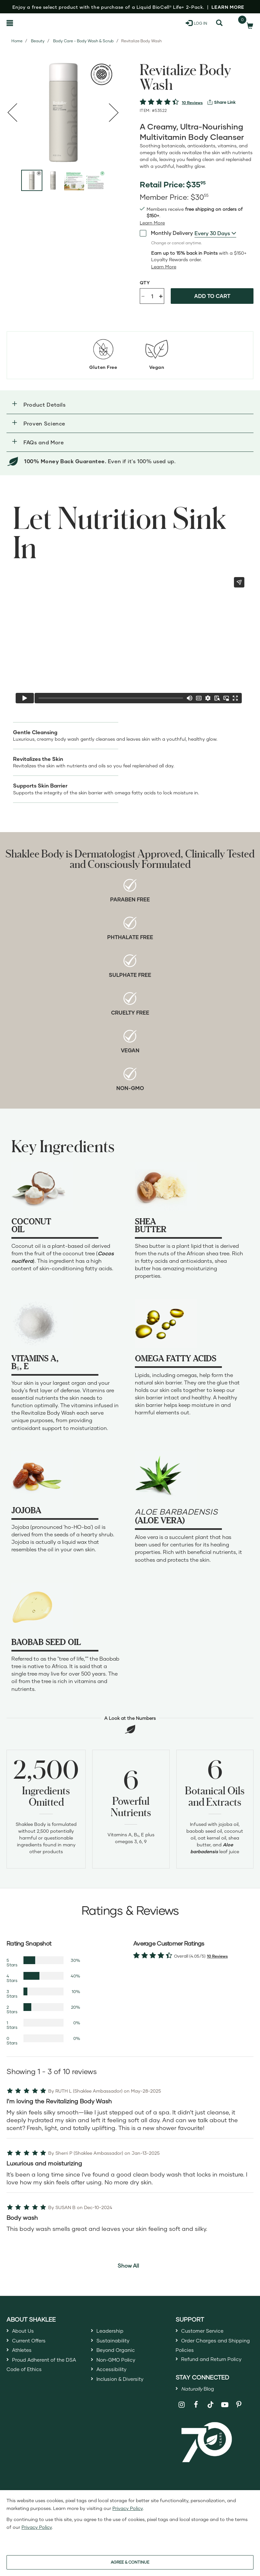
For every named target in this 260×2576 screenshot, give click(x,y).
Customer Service (206, 2331)
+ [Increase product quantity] (161, 296)
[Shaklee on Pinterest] (239, 2426)
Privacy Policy (127, 2508)
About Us (25, 2331)
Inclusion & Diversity (124, 2390)
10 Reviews (192, 102)
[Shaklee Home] (37, 23)
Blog (201, 2409)
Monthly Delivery (166, 233)
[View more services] (221, 102)
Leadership (112, 2331)
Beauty (38, 40)
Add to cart (212, 296)
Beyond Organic (119, 2355)
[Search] (219, 23)
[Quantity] (152, 296)
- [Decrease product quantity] (143, 295)
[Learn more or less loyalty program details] (163, 267)
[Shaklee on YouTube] (225, 2426)
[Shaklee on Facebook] (196, 2426)
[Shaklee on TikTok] (210, 2422)
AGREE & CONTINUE (130, 2562)
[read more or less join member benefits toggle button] (152, 223)
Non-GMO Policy (119, 2367)
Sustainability (115, 2343)
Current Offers (32, 2343)
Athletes (24, 2355)
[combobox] (215, 233)
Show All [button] (128, 2265)
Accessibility (113, 2378)
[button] (130, 404)
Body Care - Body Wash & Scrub (83, 40)
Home (16, 40)
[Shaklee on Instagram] (182, 2426)
